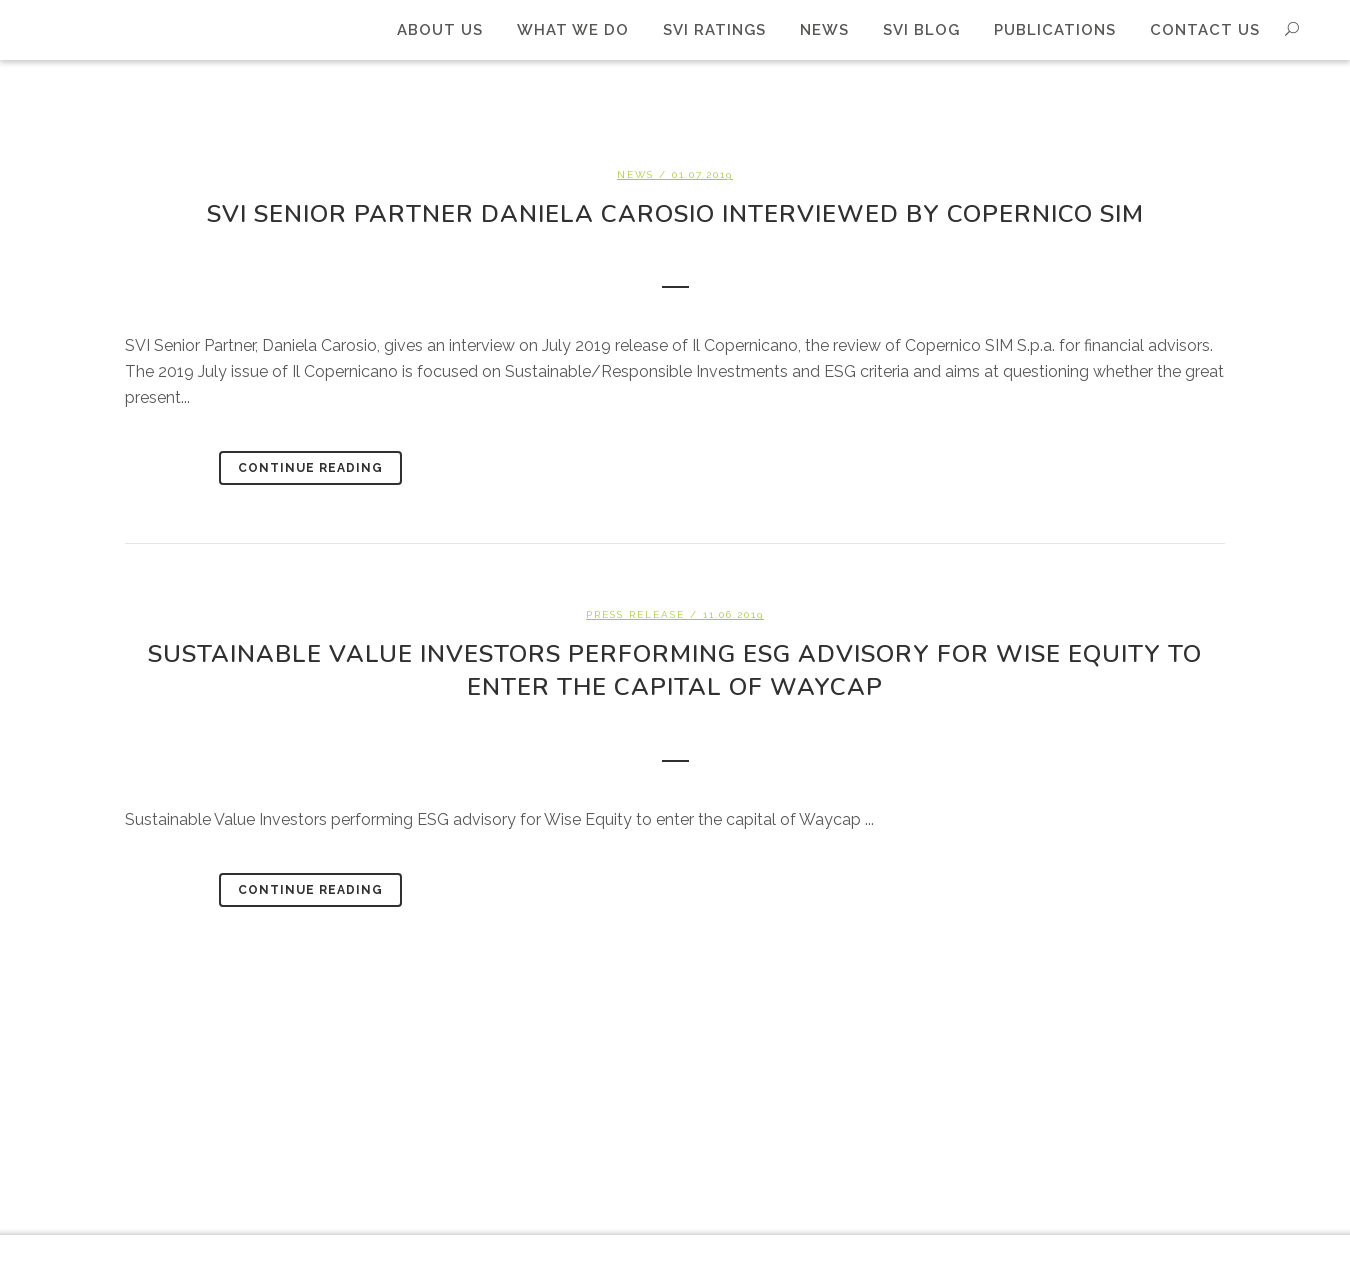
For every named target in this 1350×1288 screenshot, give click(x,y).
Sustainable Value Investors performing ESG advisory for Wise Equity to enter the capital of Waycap (675, 670)
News (635, 174)
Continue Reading (310, 468)
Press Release (635, 614)
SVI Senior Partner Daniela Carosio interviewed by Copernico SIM (675, 214)
